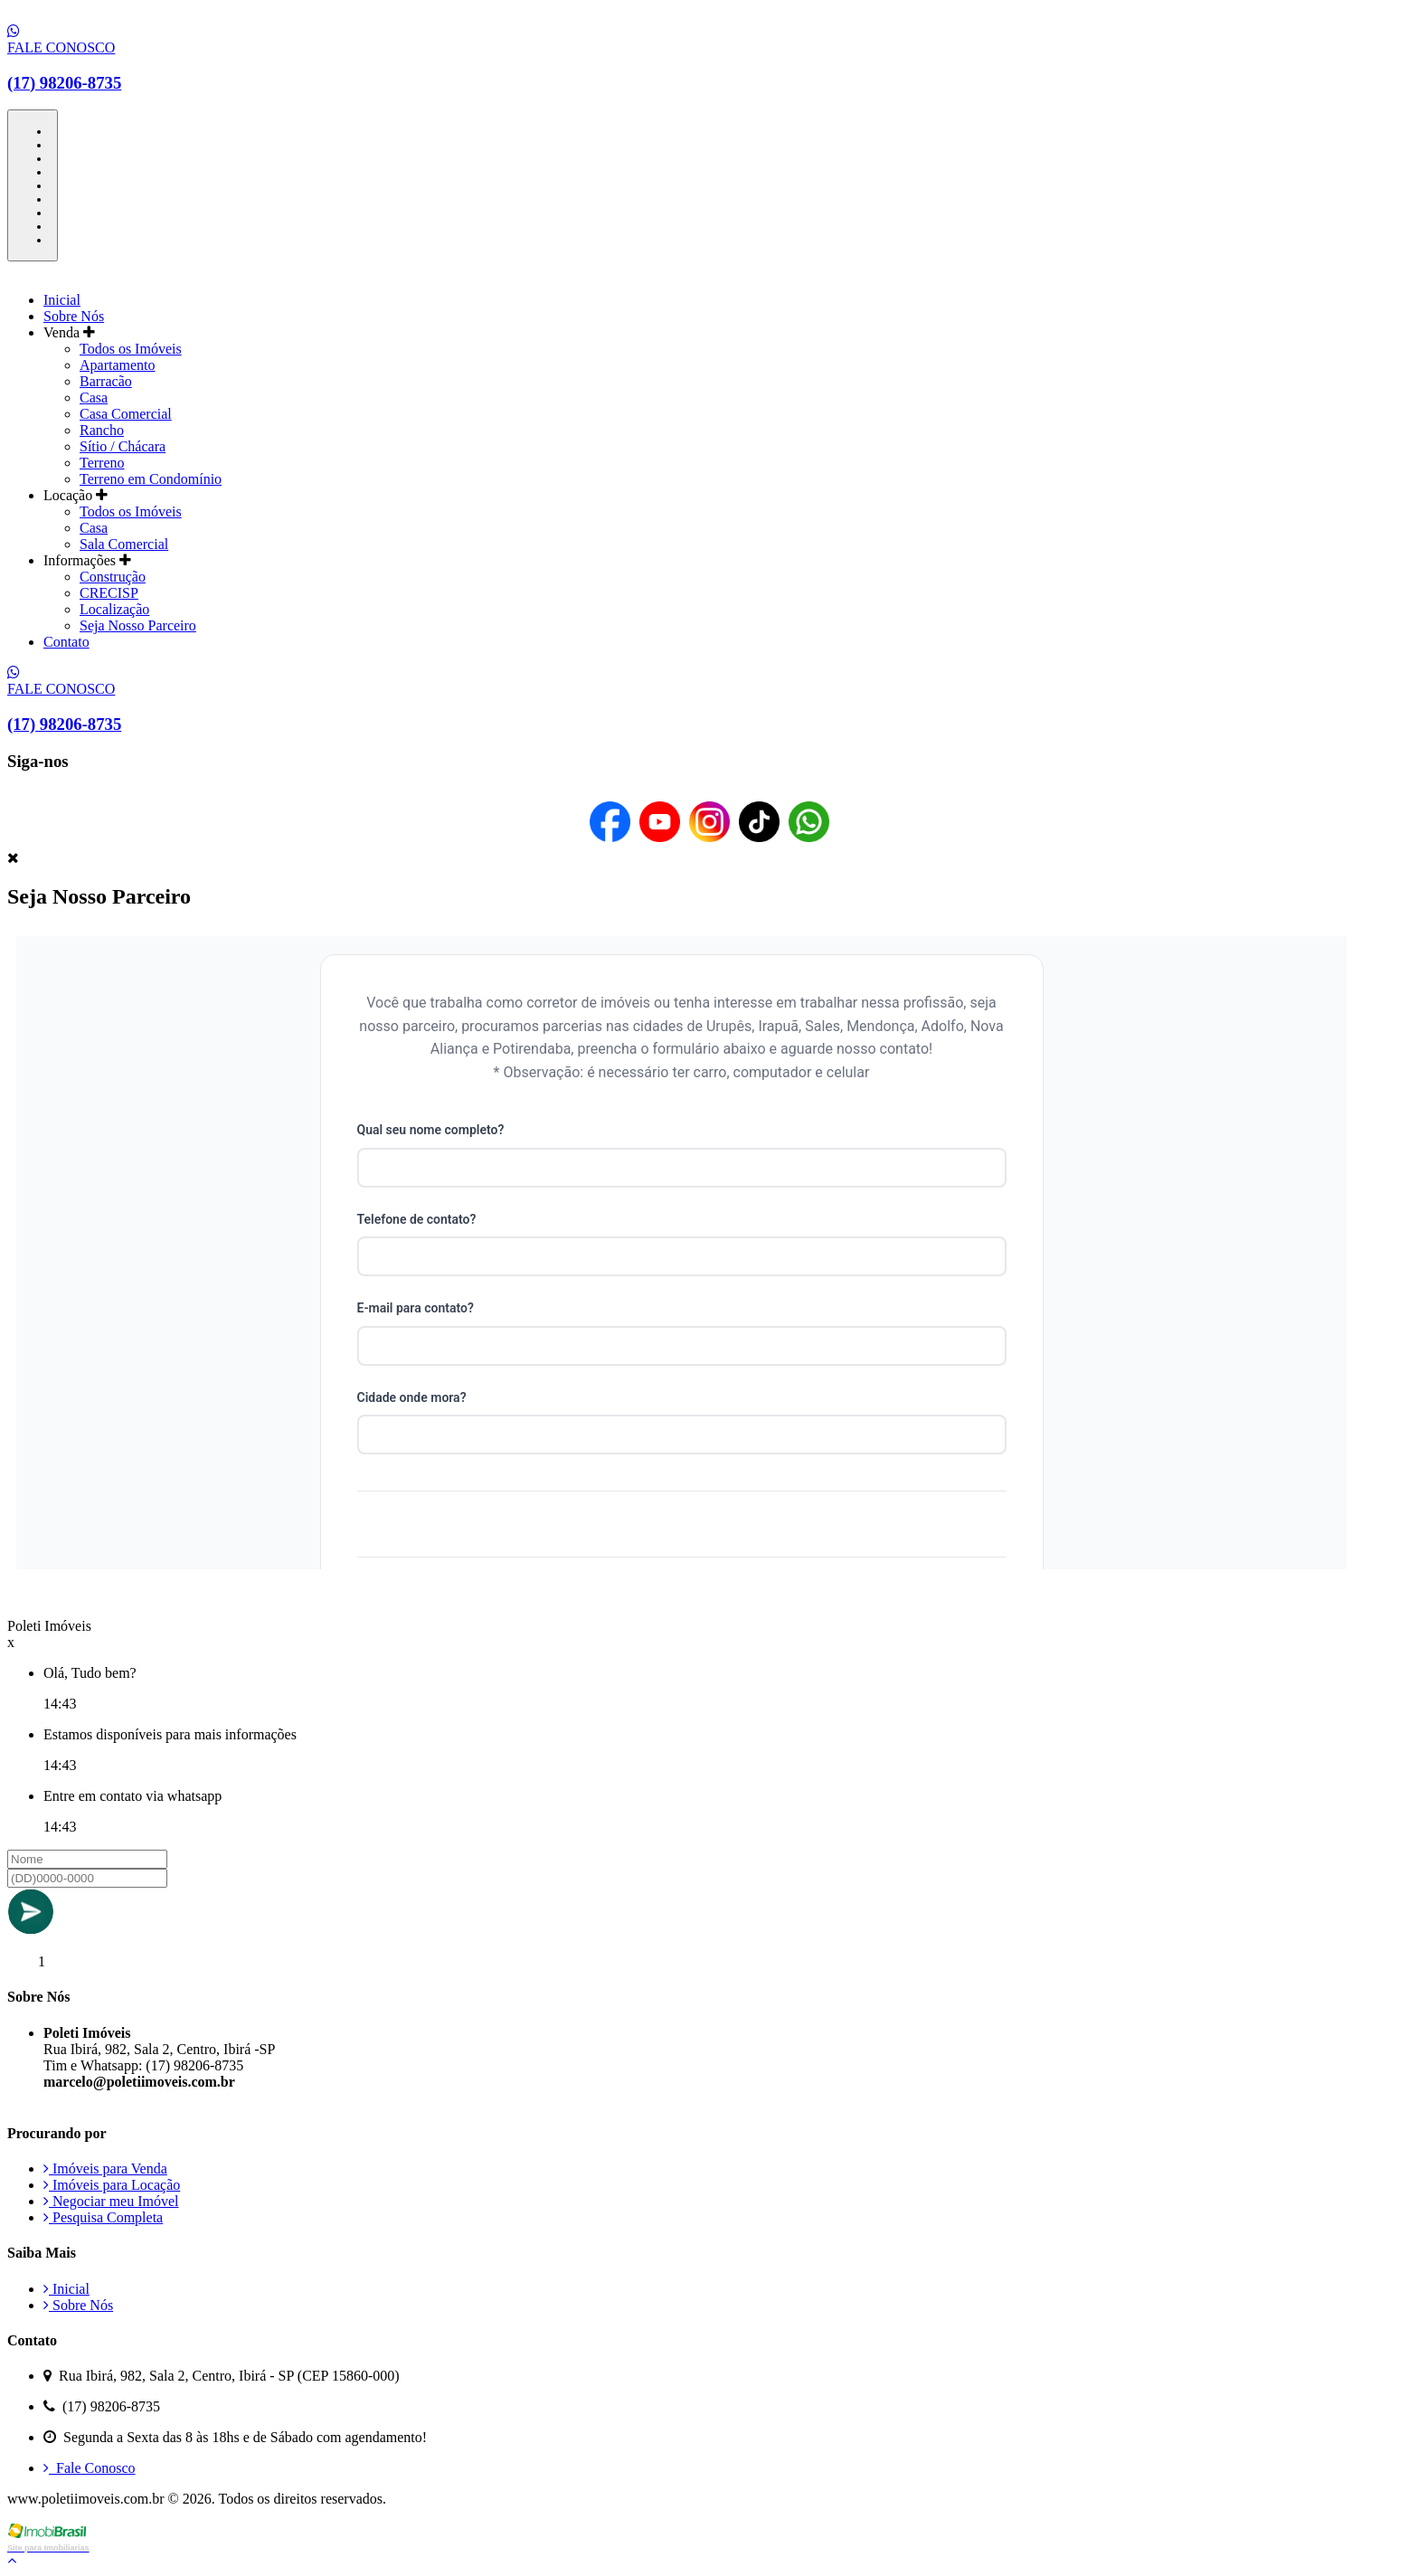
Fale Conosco (89, 2468)
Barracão (106, 381)
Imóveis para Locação (111, 2184)
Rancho (102, 430)
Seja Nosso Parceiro (138, 625)
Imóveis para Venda (105, 2168)
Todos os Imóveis (131, 348)
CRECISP (109, 593)
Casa (94, 397)
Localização (114, 609)
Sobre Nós (73, 316)
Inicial (61, 300)
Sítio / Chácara (122, 446)
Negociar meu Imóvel (111, 2201)
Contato (66, 641)
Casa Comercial (126, 413)
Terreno (102, 462)
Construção (113, 576)
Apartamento (118, 365)
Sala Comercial (124, 544)
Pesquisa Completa (103, 2217)
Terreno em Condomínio (151, 479)
